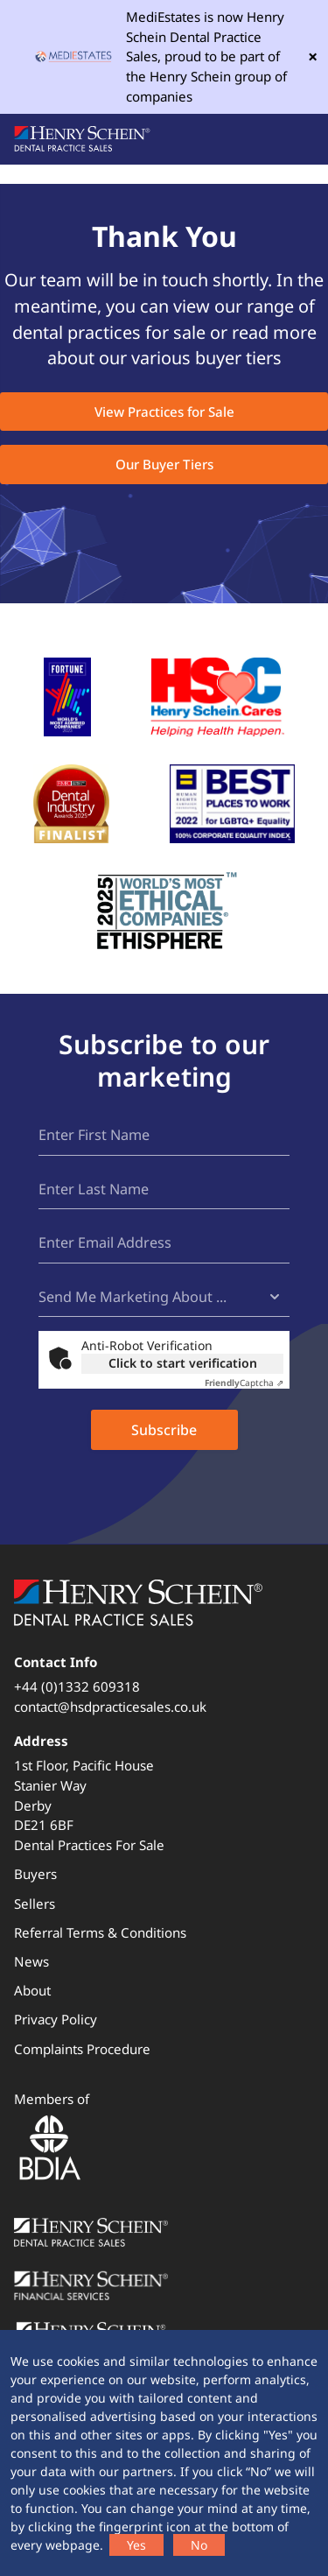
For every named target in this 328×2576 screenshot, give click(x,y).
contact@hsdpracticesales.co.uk (110, 1706)
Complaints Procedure (82, 2049)
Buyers (35, 1874)
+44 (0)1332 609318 (77, 1686)
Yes (136, 2545)
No (199, 2545)
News (31, 1961)
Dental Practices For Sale (89, 1845)
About (32, 1990)
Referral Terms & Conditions (100, 1932)
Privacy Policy (55, 2019)
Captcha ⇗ (244, 1382)
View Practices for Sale (164, 411)
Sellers (34, 1903)
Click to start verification (182, 1363)
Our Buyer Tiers (164, 464)
